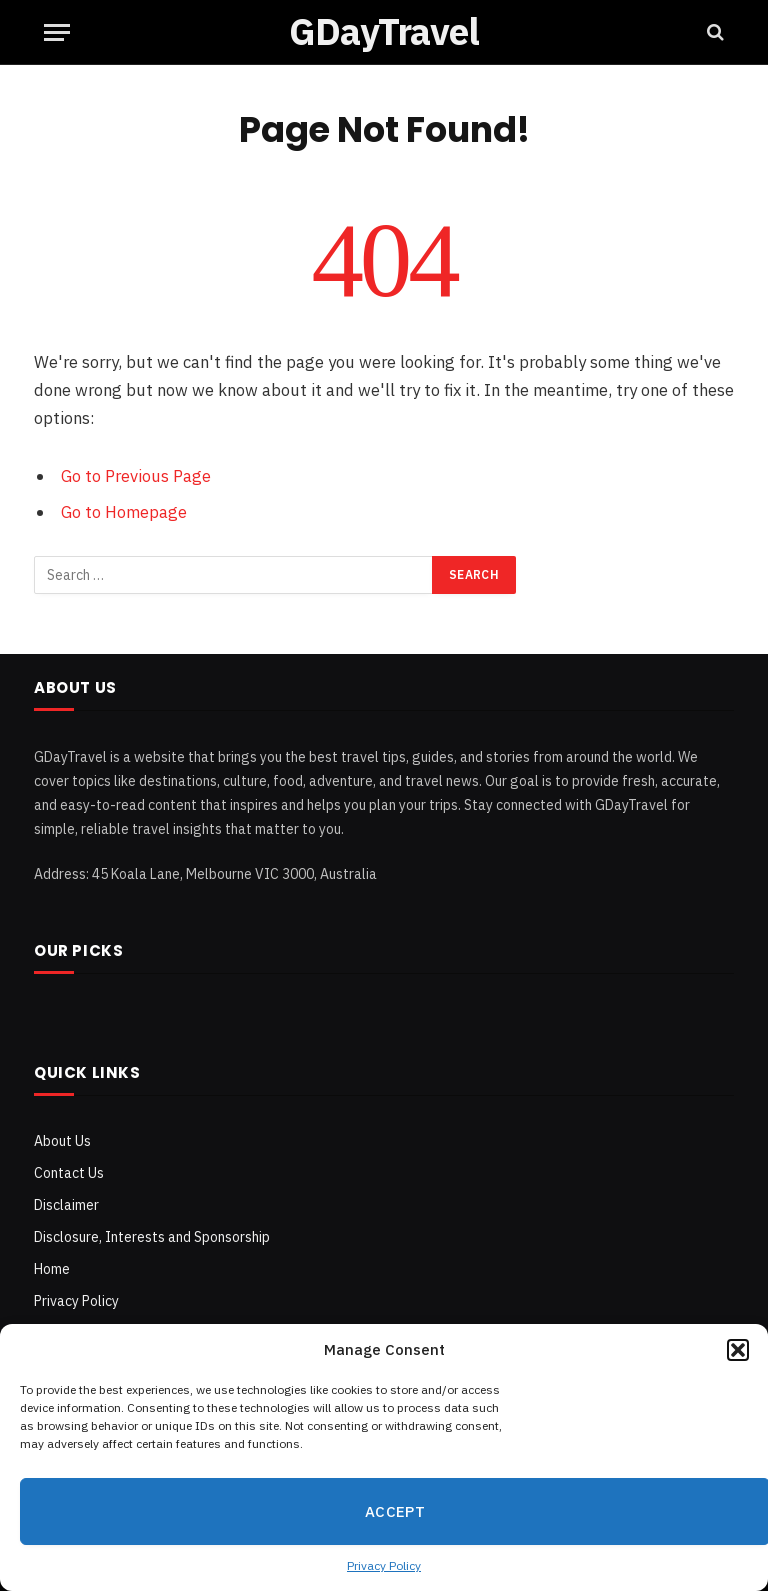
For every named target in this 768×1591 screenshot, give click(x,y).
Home (52, 1269)
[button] (738, 1350)
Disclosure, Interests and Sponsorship (152, 1237)
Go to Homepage (124, 512)
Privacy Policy (384, 1565)
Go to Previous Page (136, 476)
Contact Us (69, 1173)
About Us (62, 1141)
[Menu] (57, 32)
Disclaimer (66, 1205)
